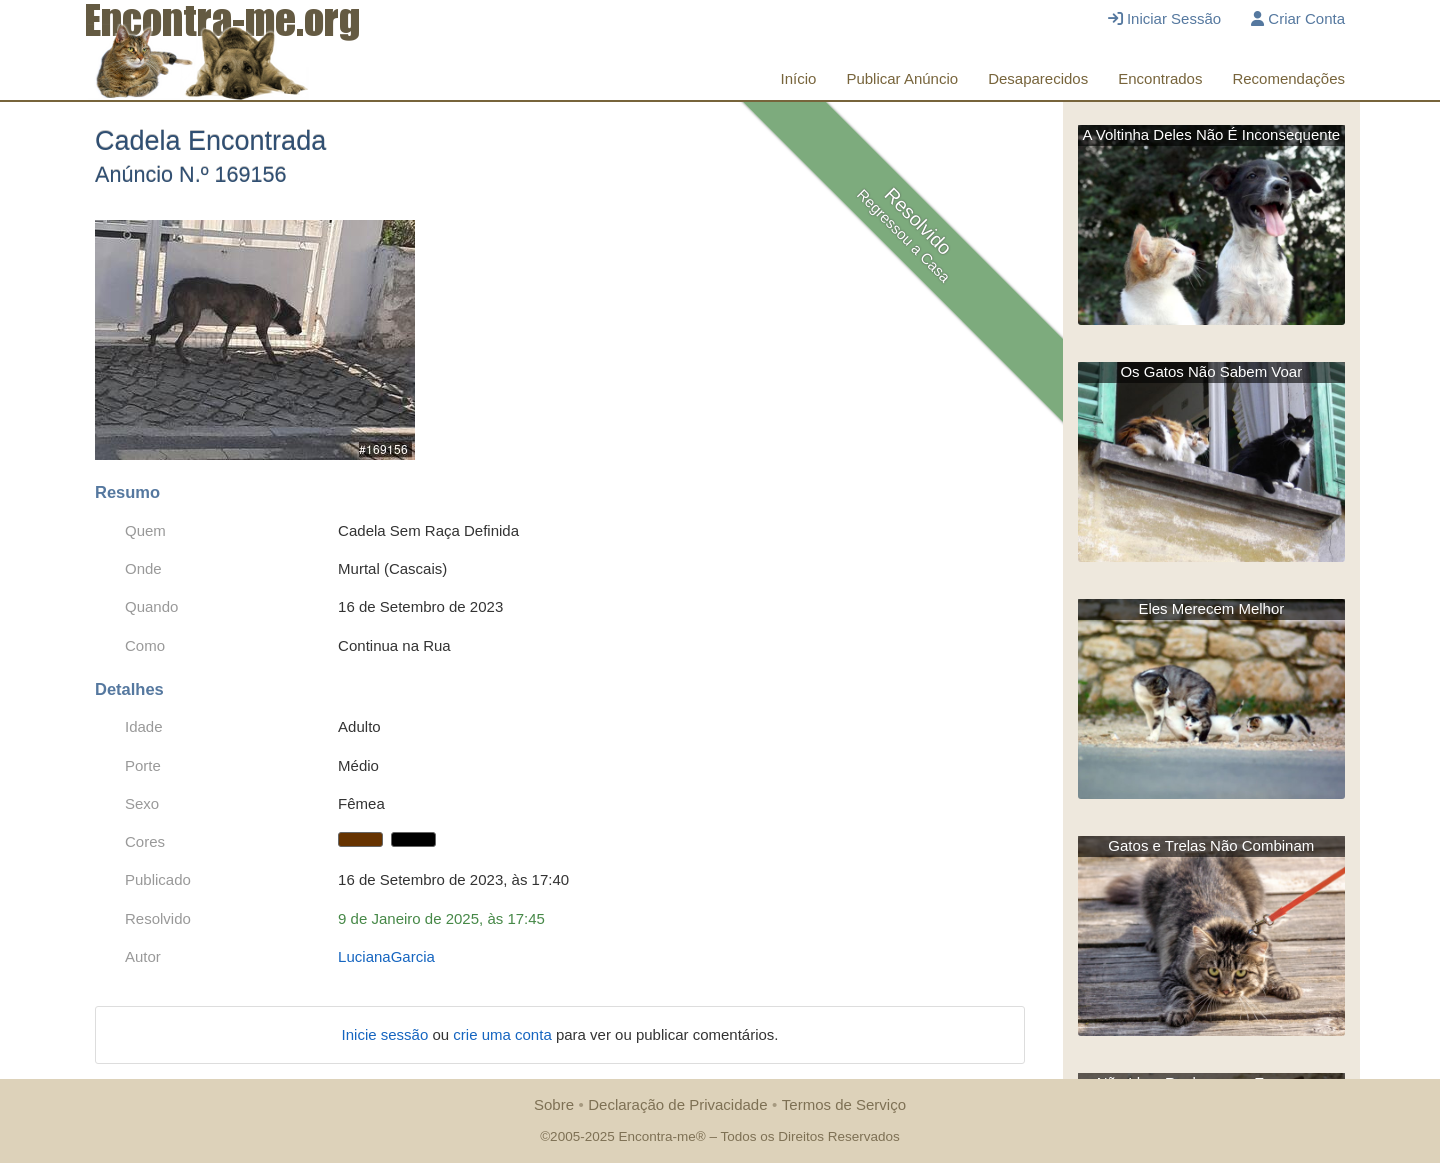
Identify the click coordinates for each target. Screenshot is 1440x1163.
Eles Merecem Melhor (1211, 608)
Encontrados (1160, 78)
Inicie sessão (387, 1034)
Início (799, 78)
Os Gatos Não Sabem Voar (1211, 371)
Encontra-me (656, 1136)
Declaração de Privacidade (677, 1104)
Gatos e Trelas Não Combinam (1211, 845)
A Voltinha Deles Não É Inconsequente (1211, 134)
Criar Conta (1298, 18)
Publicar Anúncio (902, 78)
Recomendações (1288, 78)
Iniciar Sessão (1164, 18)
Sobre (554, 1104)
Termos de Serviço (844, 1104)
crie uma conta (504, 1034)
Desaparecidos (1038, 78)
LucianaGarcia (386, 956)
